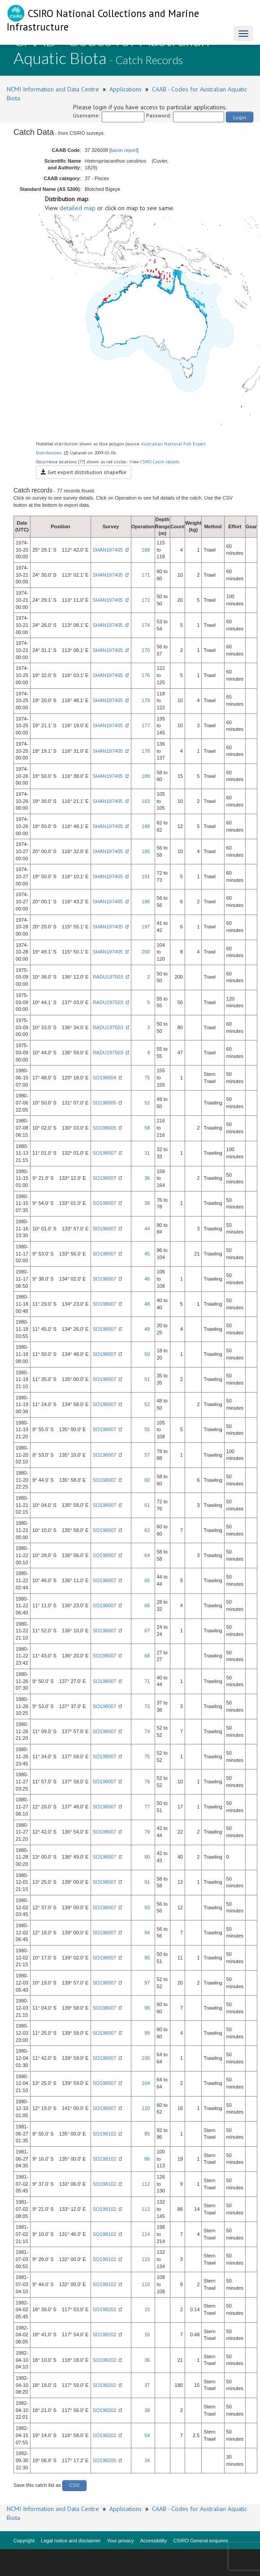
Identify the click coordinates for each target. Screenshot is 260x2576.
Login (239, 117)
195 (146, 851)
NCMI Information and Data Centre (53, 89)
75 (147, 1077)
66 (147, 1605)
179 (146, 700)
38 (147, 1203)
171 (146, 575)
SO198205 (105, 2460)
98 (147, 2008)
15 (147, 2309)
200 (146, 951)
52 (147, 1102)
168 (146, 549)
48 (147, 1304)
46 (147, 1279)
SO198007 (105, 1153)
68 (147, 1655)
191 (146, 876)
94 (147, 1932)
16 (147, 2334)
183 (146, 801)
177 (146, 725)
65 (147, 1580)
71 (147, 1681)
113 (146, 2209)
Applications (125, 89)
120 (146, 2108)
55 (147, 1429)
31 (147, 1153)
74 (147, 1731)
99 (147, 2033)
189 (146, 776)
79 (147, 1831)
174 (146, 625)
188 (146, 826)
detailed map (77, 208)
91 (147, 1882)
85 (147, 2133)
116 (146, 2284)
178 (146, 751)
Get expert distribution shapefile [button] (83, 472)
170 (146, 650)
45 (147, 1253)
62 (147, 1530)
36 (147, 1178)
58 (147, 1128)
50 (147, 1354)
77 (147, 1806)
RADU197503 (108, 976)
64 (147, 1555)
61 (147, 1505)
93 (147, 1907)
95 (147, 1957)
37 (147, 2385)
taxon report (124, 150)
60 (147, 1480)
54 (147, 2435)
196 (146, 901)
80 (147, 1857)
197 (146, 926)
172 (146, 600)
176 (146, 675)
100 (146, 2058)
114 (146, 2234)
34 (147, 2460)
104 (146, 2083)
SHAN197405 (108, 549)
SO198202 (105, 2309)
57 (147, 1455)
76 (147, 1781)
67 (147, 1630)
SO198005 (105, 1102)
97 (147, 1982)
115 (146, 2259)
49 (147, 1329)
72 (147, 1706)
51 (147, 1379)
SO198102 (105, 2133)
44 (147, 1228)
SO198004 (105, 1077)
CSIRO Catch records (159, 462)
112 (146, 2184)
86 (147, 2159)
